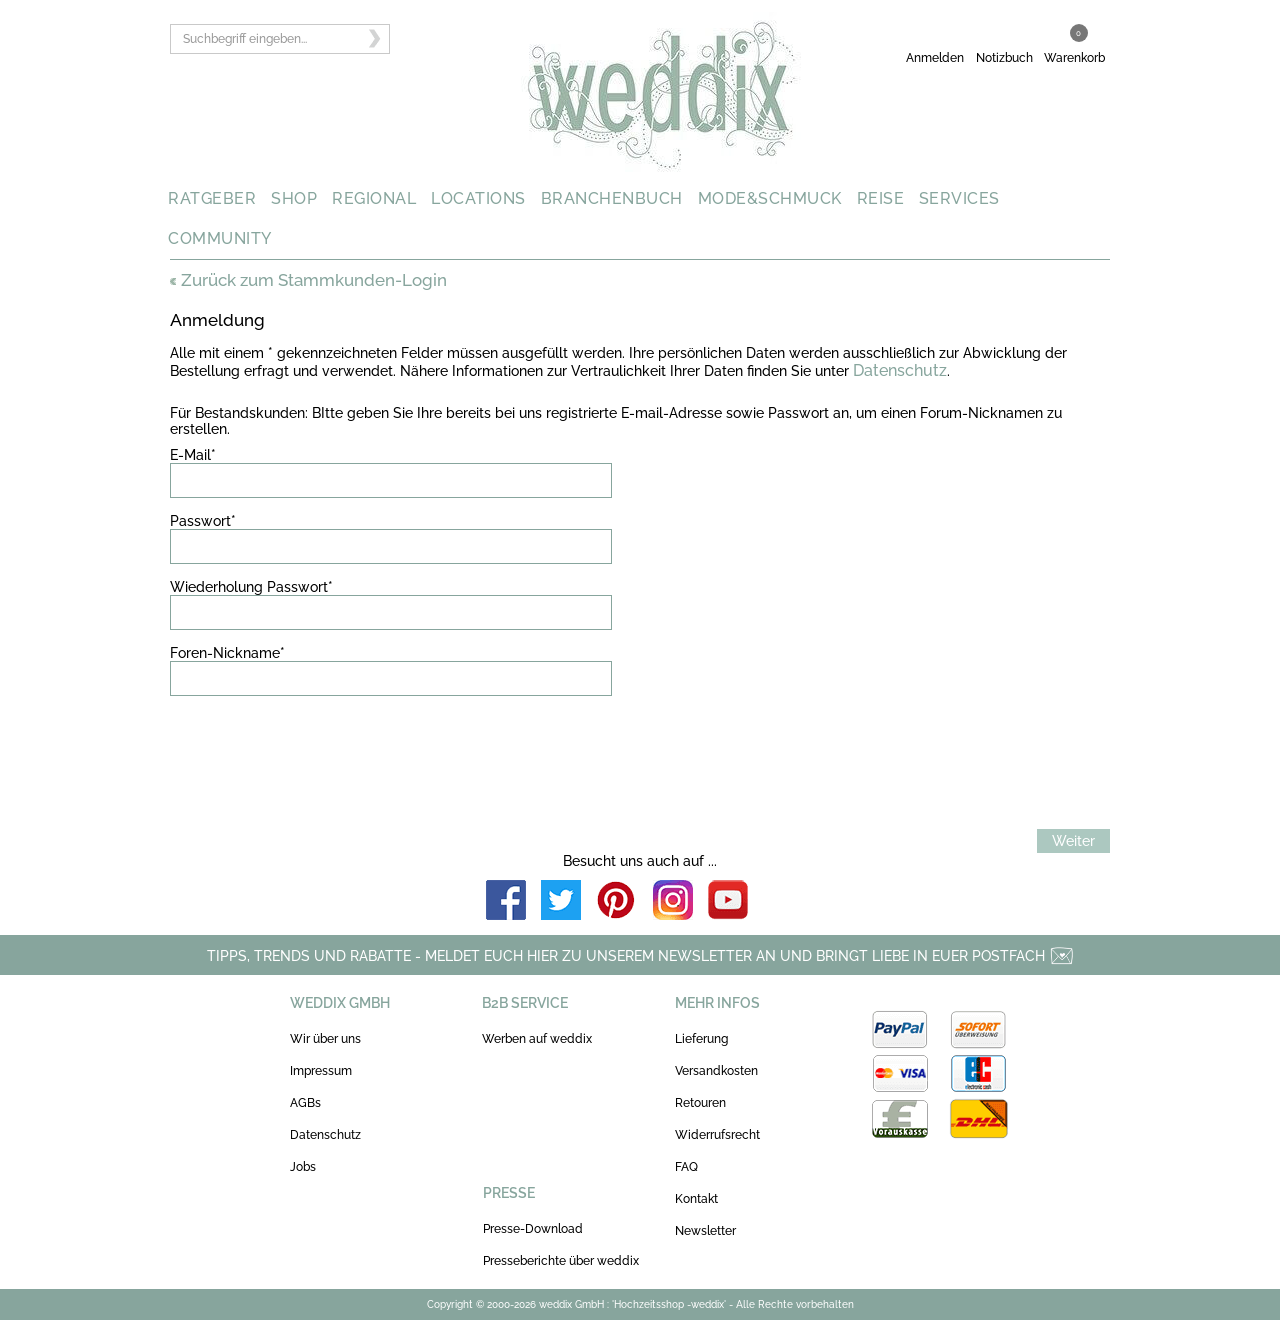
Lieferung (701, 1039)
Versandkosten (716, 1071)
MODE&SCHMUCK (770, 198)
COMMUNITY (220, 238)
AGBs (305, 1103)
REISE (881, 198)
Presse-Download (533, 1229)
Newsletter (705, 1231)
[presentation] (322, 750)
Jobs (303, 1167)
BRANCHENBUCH (612, 198)
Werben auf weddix (537, 1039)
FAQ (686, 1167)
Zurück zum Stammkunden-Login (308, 280)
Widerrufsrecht (717, 1135)
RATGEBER (212, 198)
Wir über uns (325, 1039)
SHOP (294, 198)
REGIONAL (374, 198)
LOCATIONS (478, 198)
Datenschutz (900, 370)
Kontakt (696, 1199)
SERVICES (959, 198)
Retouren (700, 1103)
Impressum (321, 1071)
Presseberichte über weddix (561, 1261)
